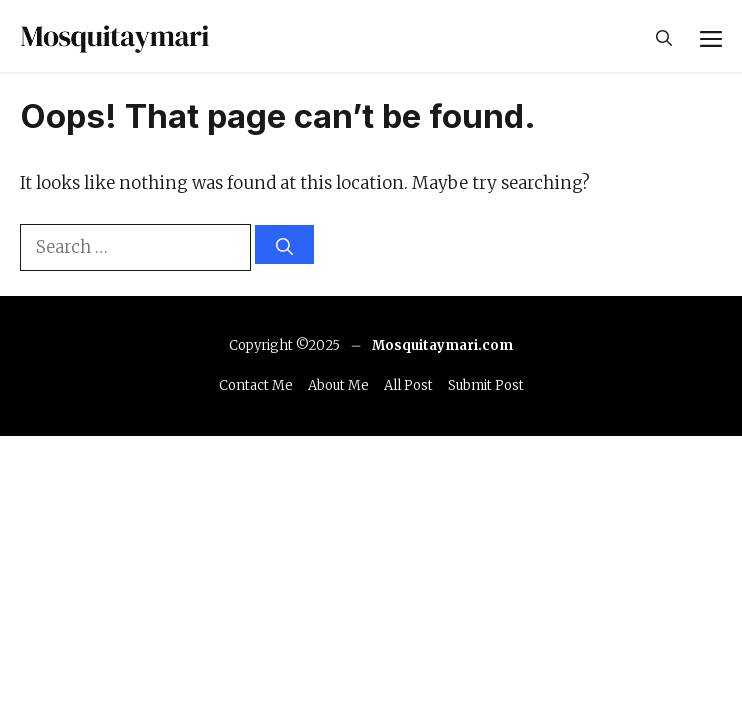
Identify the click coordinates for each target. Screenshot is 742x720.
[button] (664, 36)
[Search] (284, 244)
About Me (338, 385)
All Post (408, 385)
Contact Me (256, 385)
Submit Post (486, 385)
